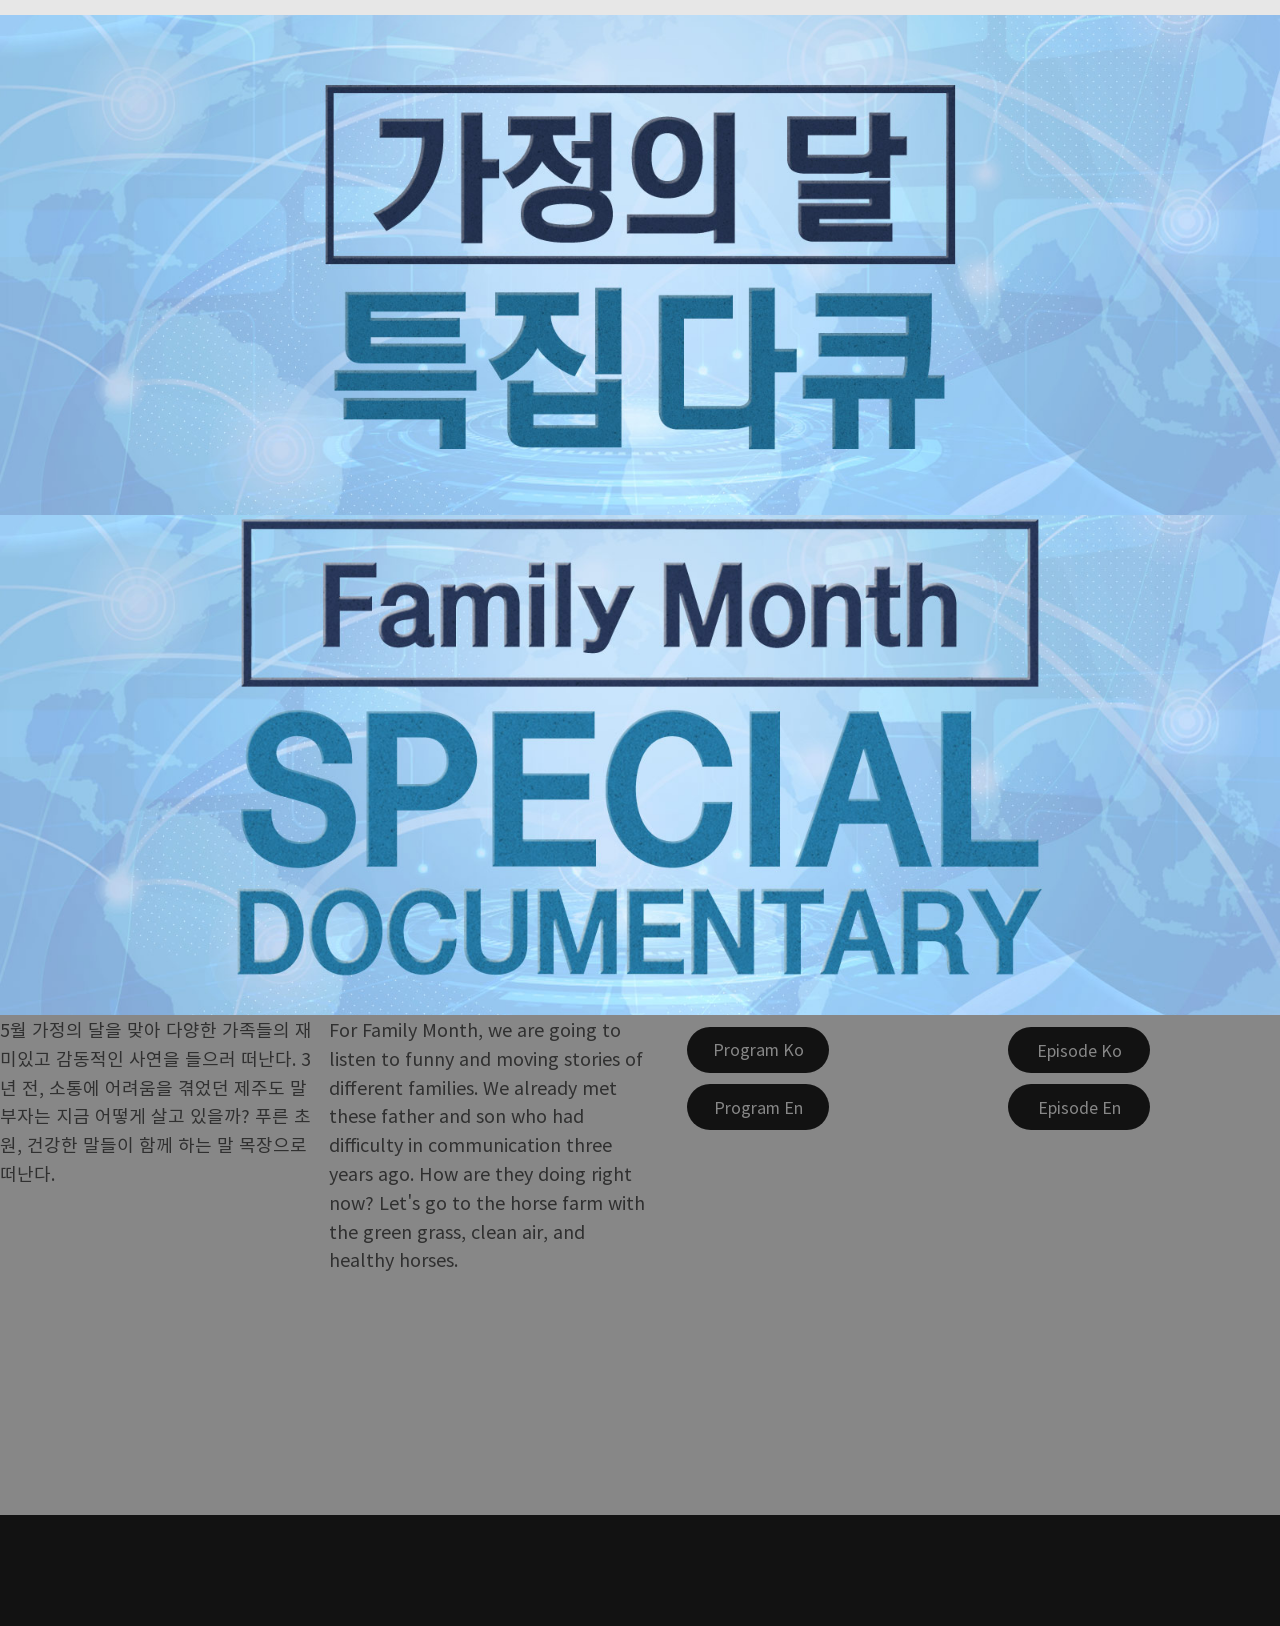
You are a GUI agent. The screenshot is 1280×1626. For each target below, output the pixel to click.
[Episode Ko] (1079, 1050)
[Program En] (758, 1107)
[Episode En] (1079, 1107)
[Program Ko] (758, 1050)
